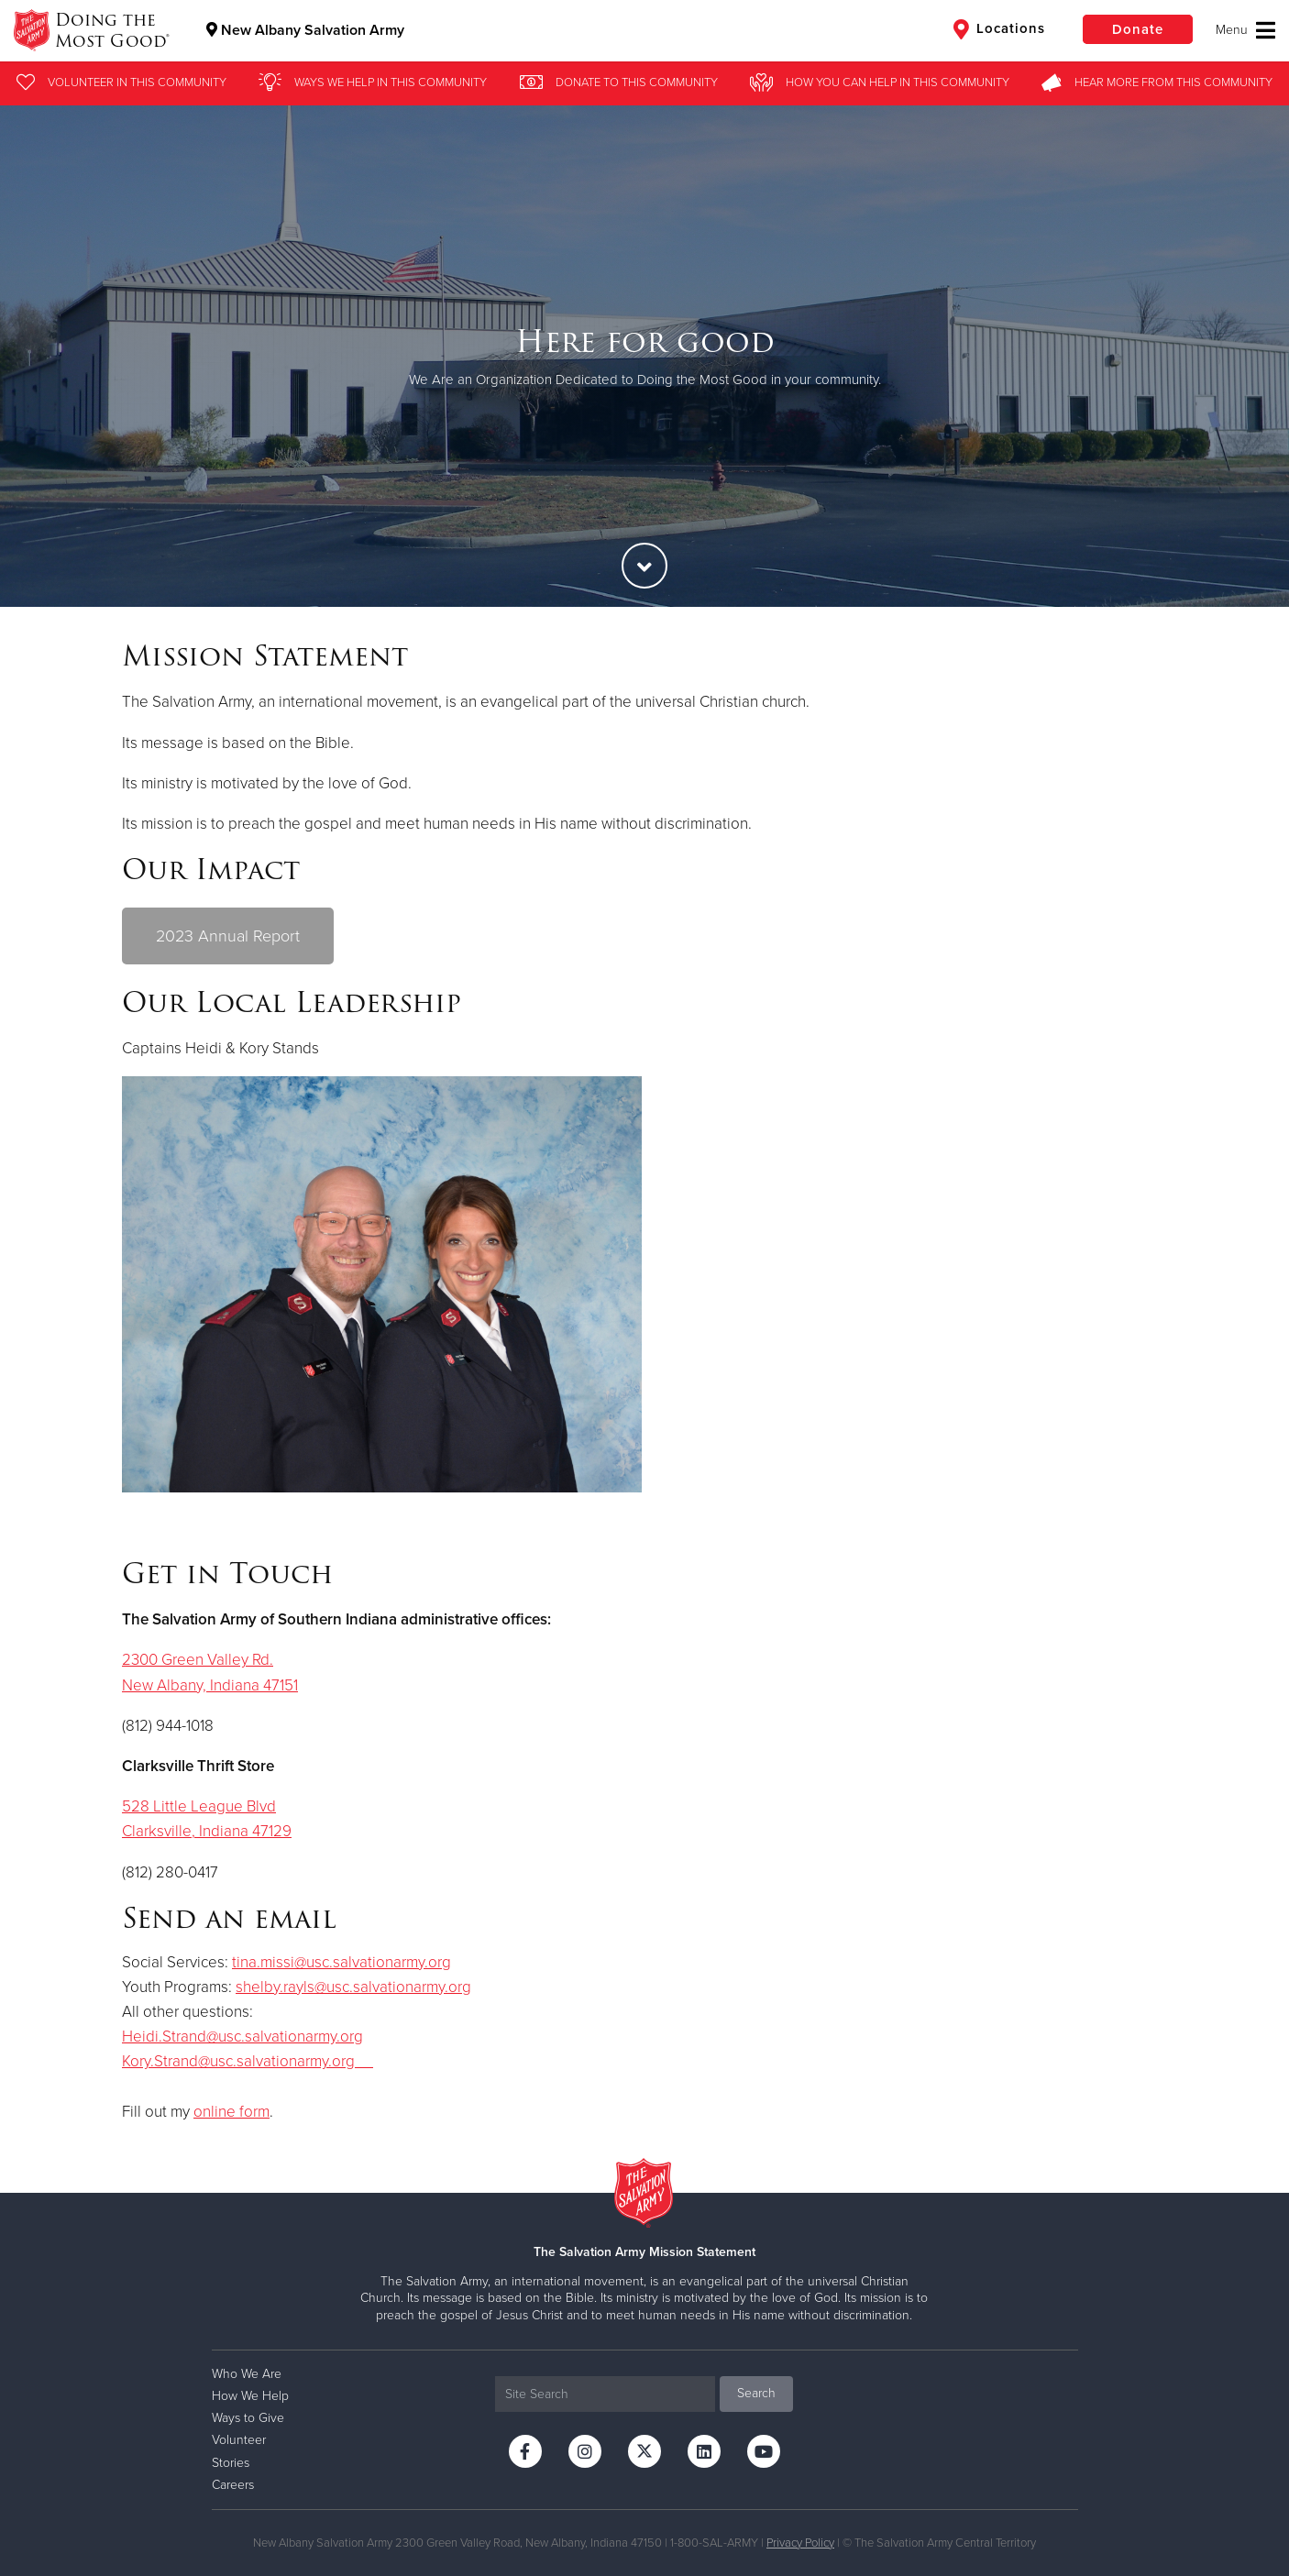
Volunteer (239, 2440)
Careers (233, 2485)
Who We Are (246, 2374)
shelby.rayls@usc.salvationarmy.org (353, 1987)
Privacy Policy (800, 2543)
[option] (644, 356)
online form (231, 2111)
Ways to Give (248, 2418)
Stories (230, 2463)
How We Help (250, 2396)
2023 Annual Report (228, 936)
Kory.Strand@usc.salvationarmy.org (247, 2061)
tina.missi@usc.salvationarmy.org (341, 1962)
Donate (1137, 29)
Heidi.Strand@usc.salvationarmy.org (242, 2036)
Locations (999, 29)
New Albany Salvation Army (305, 30)
